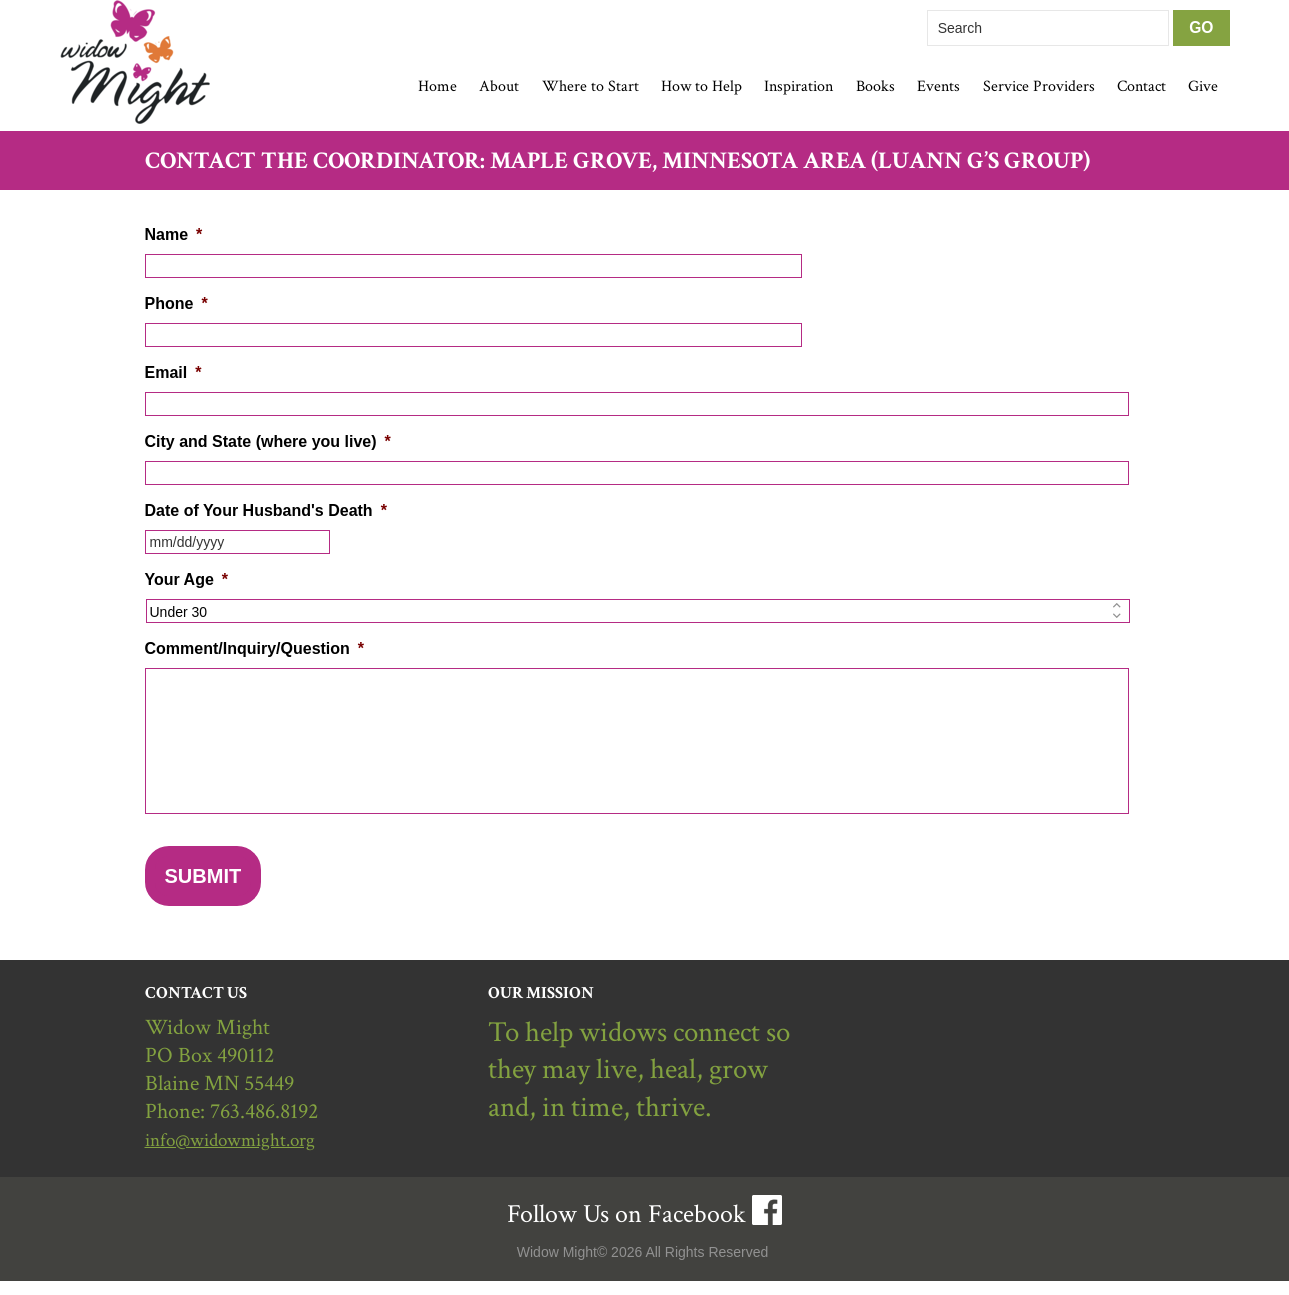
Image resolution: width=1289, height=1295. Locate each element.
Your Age (187, 579)
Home (437, 86)
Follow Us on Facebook (626, 1228)
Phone (176, 303)
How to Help (701, 86)
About (499, 86)
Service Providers (1039, 86)
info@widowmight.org (244, 1153)
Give (1203, 86)
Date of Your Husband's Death (266, 510)
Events (938, 86)
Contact (1141, 86)
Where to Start (590, 86)
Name (174, 234)
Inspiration (798, 86)
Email (173, 372)
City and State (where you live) (268, 441)
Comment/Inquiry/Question (255, 648)
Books (875, 86)
